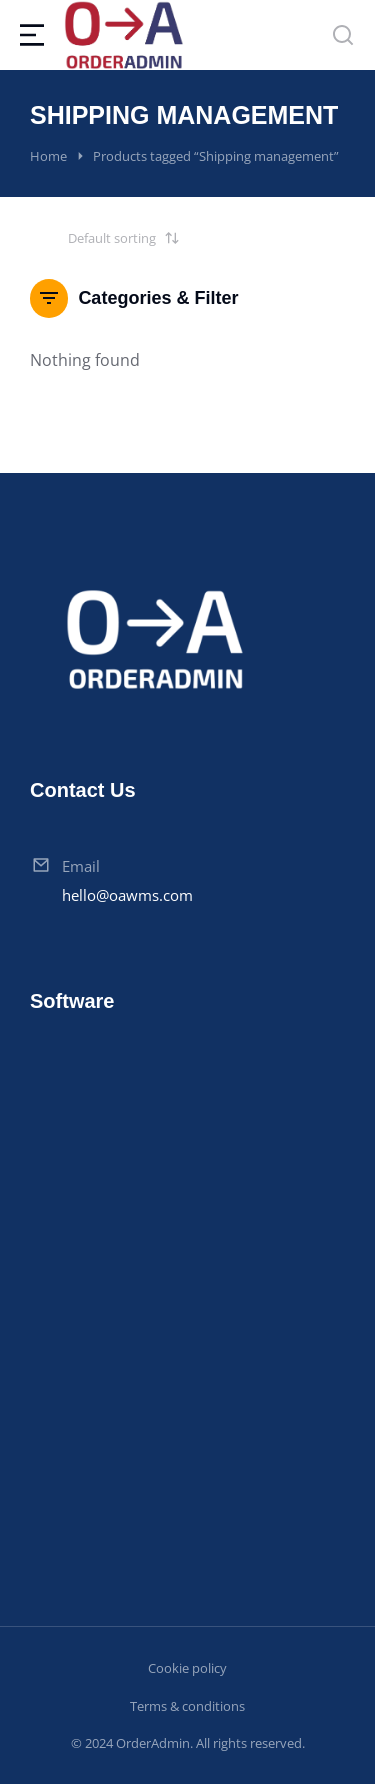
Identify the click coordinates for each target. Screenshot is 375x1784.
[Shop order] (105, 238)
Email (81, 866)
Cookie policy (187, 1668)
